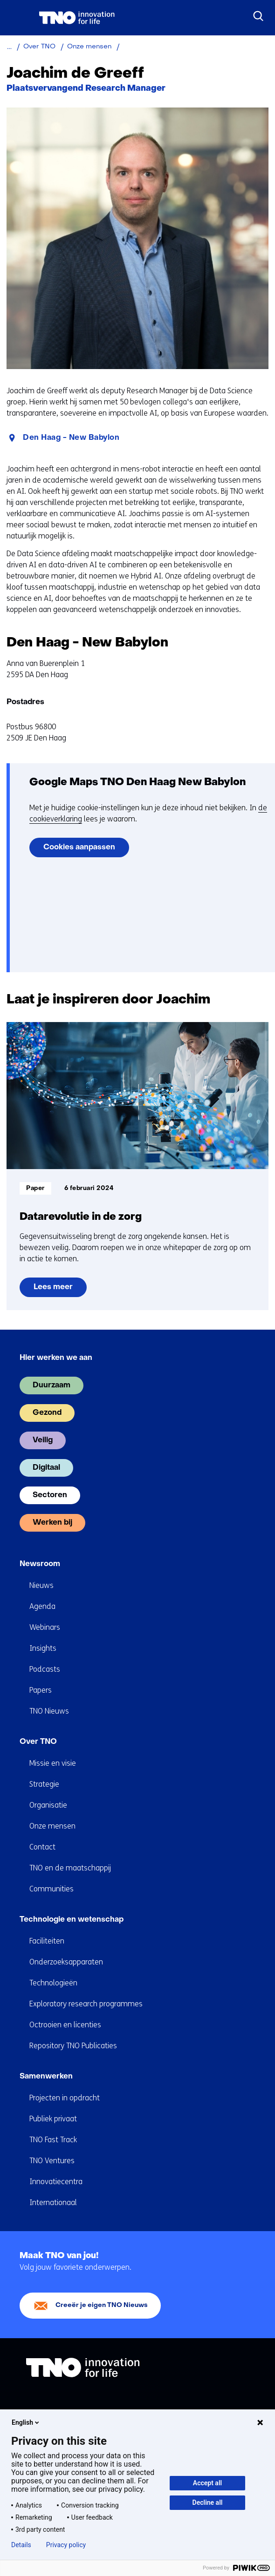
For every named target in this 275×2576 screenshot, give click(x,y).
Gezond (47, 1413)
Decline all (207, 2502)
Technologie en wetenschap (72, 1920)
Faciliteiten (46, 1941)
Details (21, 2545)
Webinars (44, 1627)
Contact (42, 1847)
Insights (42, 1648)
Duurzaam (51, 1385)
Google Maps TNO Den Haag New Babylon (137, 782)
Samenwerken (46, 2076)
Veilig (43, 1440)
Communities (51, 1888)
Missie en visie (52, 1763)
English (26, 2422)
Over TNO (38, 1742)
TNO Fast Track (53, 2139)
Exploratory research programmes (86, 2003)
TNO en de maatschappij (70, 1867)
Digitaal (46, 1468)
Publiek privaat (53, 2118)
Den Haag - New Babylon (71, 438)
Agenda (42, 1606)
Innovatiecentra (55, 2181)
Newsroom (40, 1564)
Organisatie (48, 1805)
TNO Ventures (52, 2160)
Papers (40, 1690)
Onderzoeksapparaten (66, 1961)
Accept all (207, 2483)
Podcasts (44, 1669)
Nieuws (41, 1585)
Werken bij (52, 1523)
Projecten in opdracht (64, 2097)
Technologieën (53, 1982)
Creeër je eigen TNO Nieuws (101, 2305)
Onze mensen (52, 1826)
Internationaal (53, 2202)
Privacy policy (66, 2545)
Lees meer (58, 1290)
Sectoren (50, 1495)
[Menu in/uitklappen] (16, 17)
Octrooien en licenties (65, 2024)
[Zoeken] (258, 16)
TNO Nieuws (49, 1711)
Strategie (44, 1784)
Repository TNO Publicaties (73, 2045)
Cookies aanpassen (79, 847)
